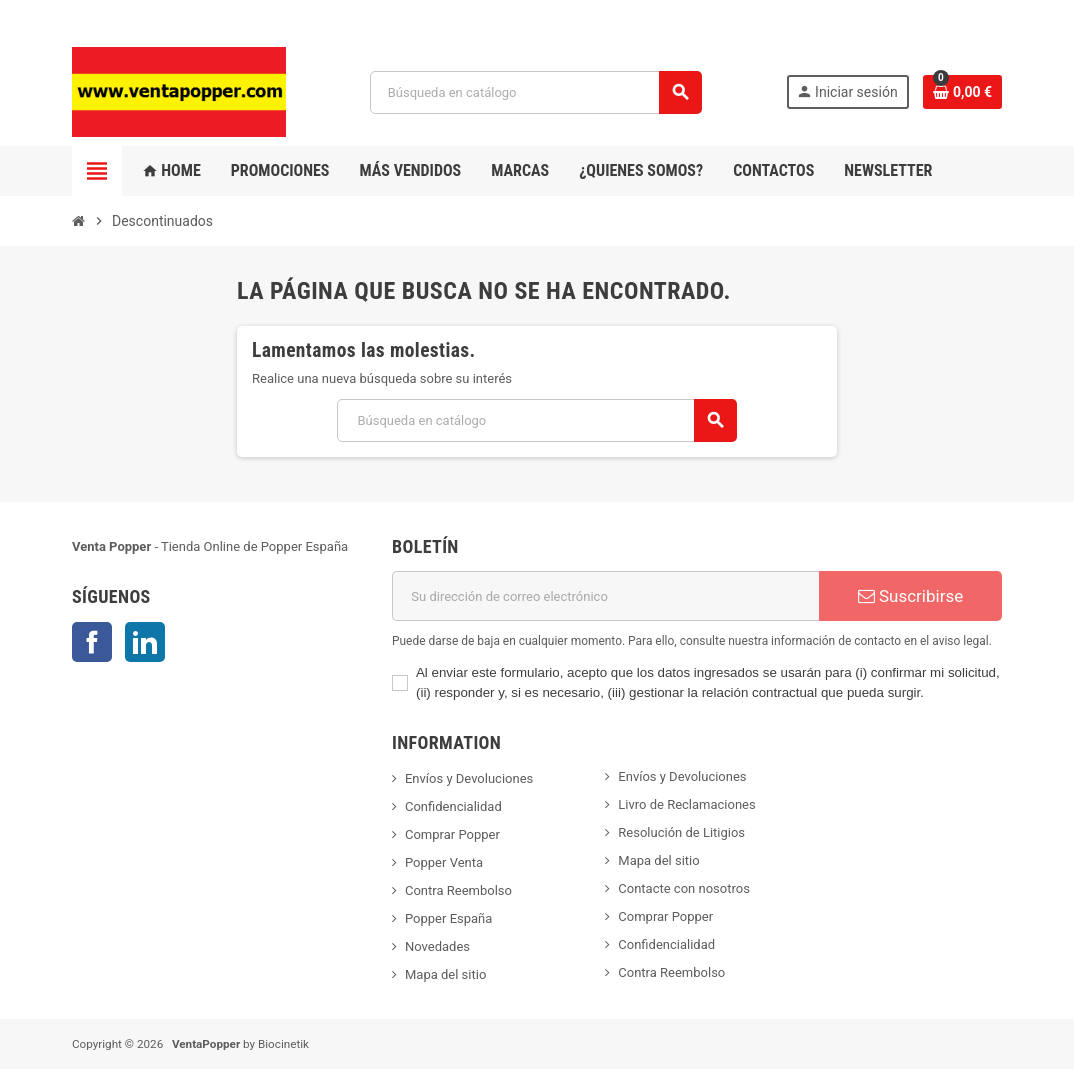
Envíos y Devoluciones (469, 778)
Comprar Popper (452, 834)
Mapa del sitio (445, 974)
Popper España (448, 918)
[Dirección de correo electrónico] (605, 596)
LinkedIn (145, 642)
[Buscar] (535, 92)
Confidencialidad (453, 806)
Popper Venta (444, 862)
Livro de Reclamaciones (686, 804)
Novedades (437, 946)
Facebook (92, 642)
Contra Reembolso (458, 890)
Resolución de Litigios (681, 832)
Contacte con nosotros (684, 888)
